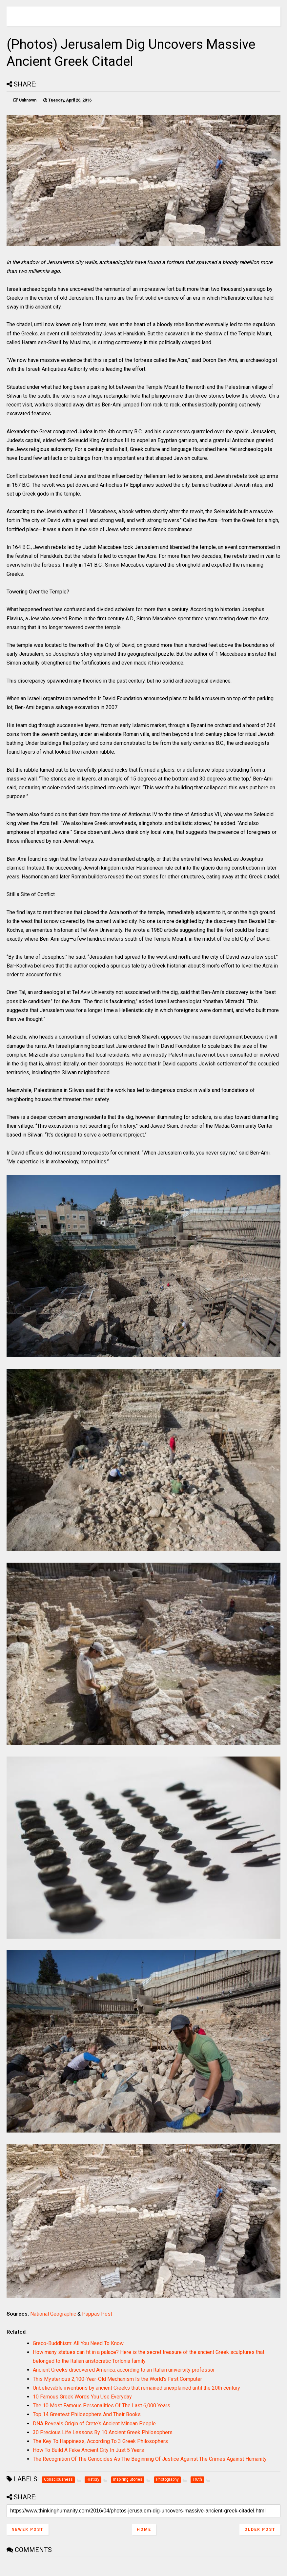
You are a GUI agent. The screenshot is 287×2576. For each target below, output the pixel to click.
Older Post (260, 2529)
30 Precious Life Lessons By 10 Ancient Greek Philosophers (103, 2432)
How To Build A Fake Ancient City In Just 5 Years (88, 2450)
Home (144, 2529)
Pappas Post (97, 2314)
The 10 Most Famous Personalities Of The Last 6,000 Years (101, 2405)
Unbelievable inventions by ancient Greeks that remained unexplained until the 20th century (136, 2388)
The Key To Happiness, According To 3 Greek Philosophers (100, 2441)
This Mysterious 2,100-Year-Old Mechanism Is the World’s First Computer (117, 2379)
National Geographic (53, 2314)
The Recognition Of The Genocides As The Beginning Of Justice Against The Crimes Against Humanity (150, 2459)
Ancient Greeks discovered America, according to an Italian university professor (124, 2370)
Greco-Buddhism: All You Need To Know (78, 2343)
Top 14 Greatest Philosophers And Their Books (87, 2414)
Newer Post (27, 2529)
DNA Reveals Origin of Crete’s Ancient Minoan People (94, 2423)
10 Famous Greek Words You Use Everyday (82, 2397)
